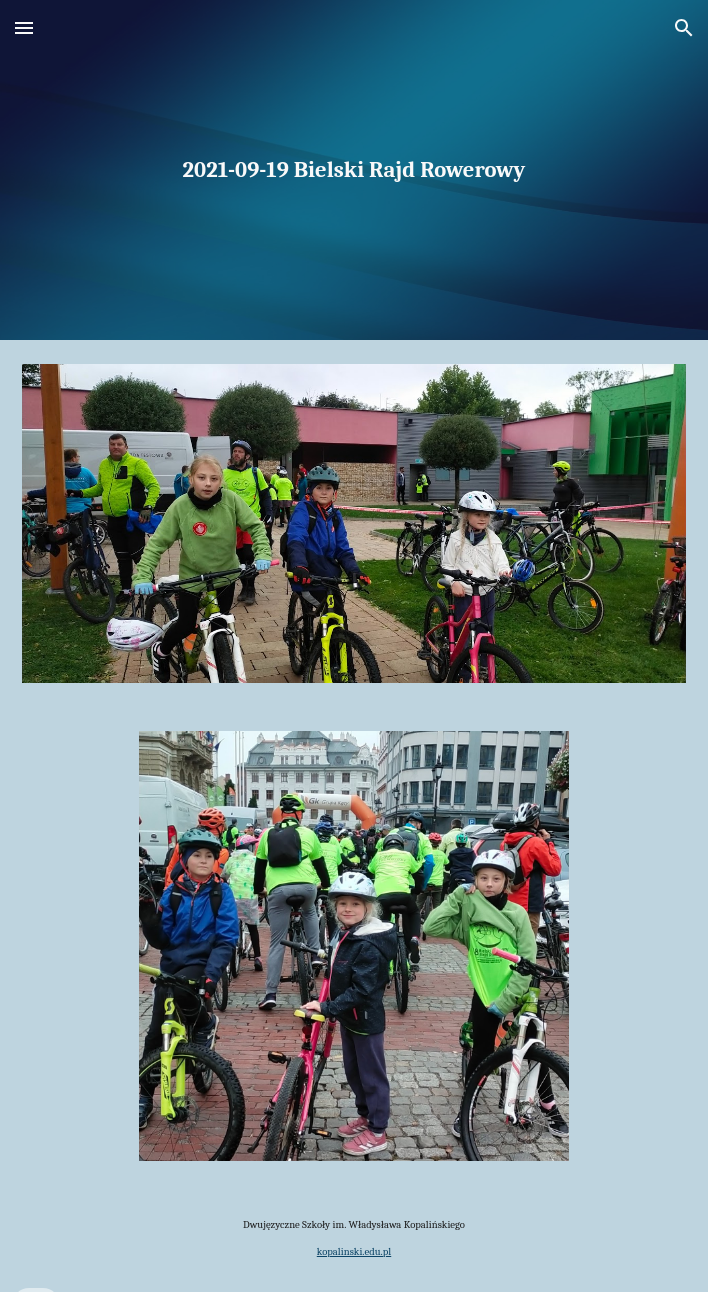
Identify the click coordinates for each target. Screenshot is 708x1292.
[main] (353, 170)
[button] (24, 27)
